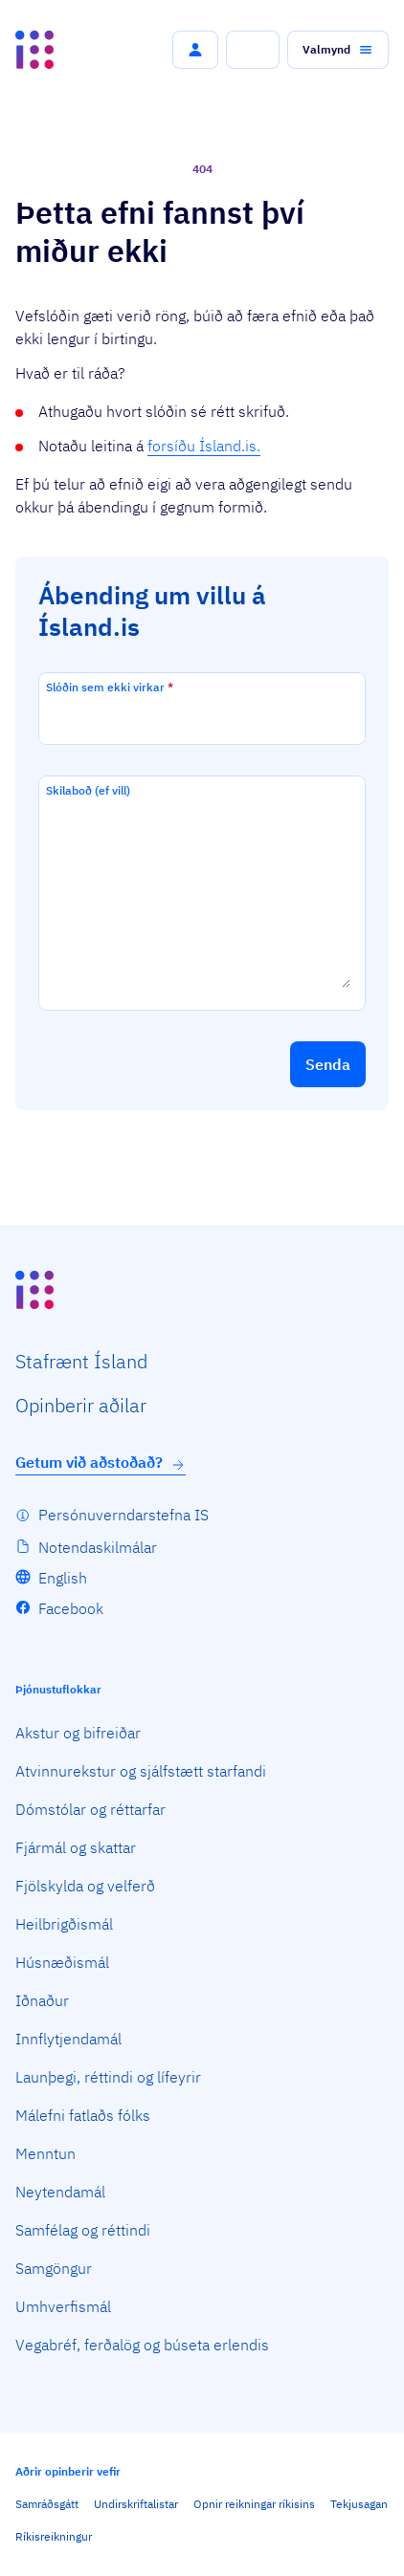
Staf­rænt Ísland (81, 1361)
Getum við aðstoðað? (100, 1462)
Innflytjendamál (68, 2038)
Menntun (45, 2153)
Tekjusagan (359, 2504)
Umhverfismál (63, 2306)
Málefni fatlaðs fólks (82, 2115)
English (62, 1577)
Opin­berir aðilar (80, 1405)
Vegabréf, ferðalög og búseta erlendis (142, 2344)
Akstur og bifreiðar (78, 1732)
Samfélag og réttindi (82, 2229)
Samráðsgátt (47, 2504)
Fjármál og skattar (75, 1847)
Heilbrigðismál (64, 1923)
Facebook (70, 1608)
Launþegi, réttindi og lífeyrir (108, 2076)
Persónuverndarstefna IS (123, 1514)
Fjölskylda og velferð (85, 1885)
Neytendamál (60, 2191)
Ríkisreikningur (53, 2536)
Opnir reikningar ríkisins (254, 2504)
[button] (195, 50)
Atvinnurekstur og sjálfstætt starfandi (140, 1770)
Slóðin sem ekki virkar (109, 687)
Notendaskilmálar (97, 1547)
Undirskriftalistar (136, 2504)
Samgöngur (53, 2268)
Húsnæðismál (62, 1962)
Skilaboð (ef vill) (88, 790)
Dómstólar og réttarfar (90, 1809)
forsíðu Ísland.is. (203, 445)
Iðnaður (42, 2000)
